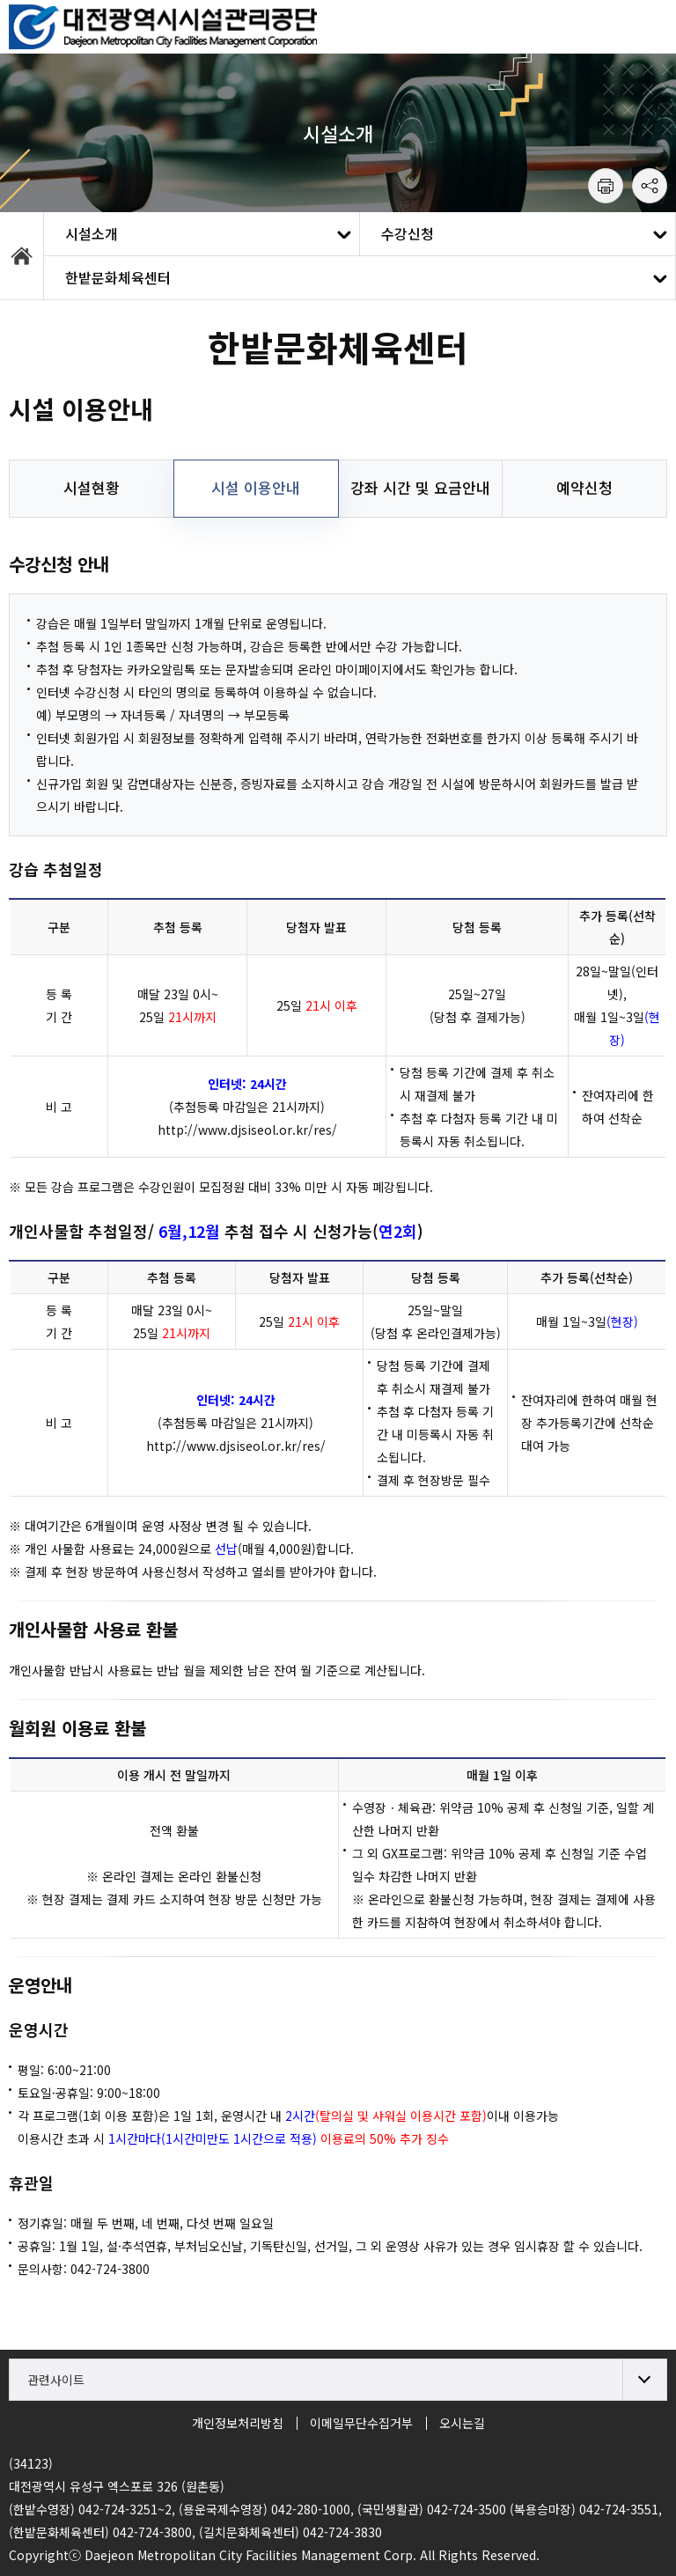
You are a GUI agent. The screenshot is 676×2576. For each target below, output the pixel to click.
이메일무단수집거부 (361, 2423)
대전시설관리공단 (163, 26)
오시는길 (462, 2423)
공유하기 (649, 185)
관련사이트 (55, 2379)
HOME (22, 255)
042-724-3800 (110, 2269)
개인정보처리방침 (237, 2423)
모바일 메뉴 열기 (649, 26)
